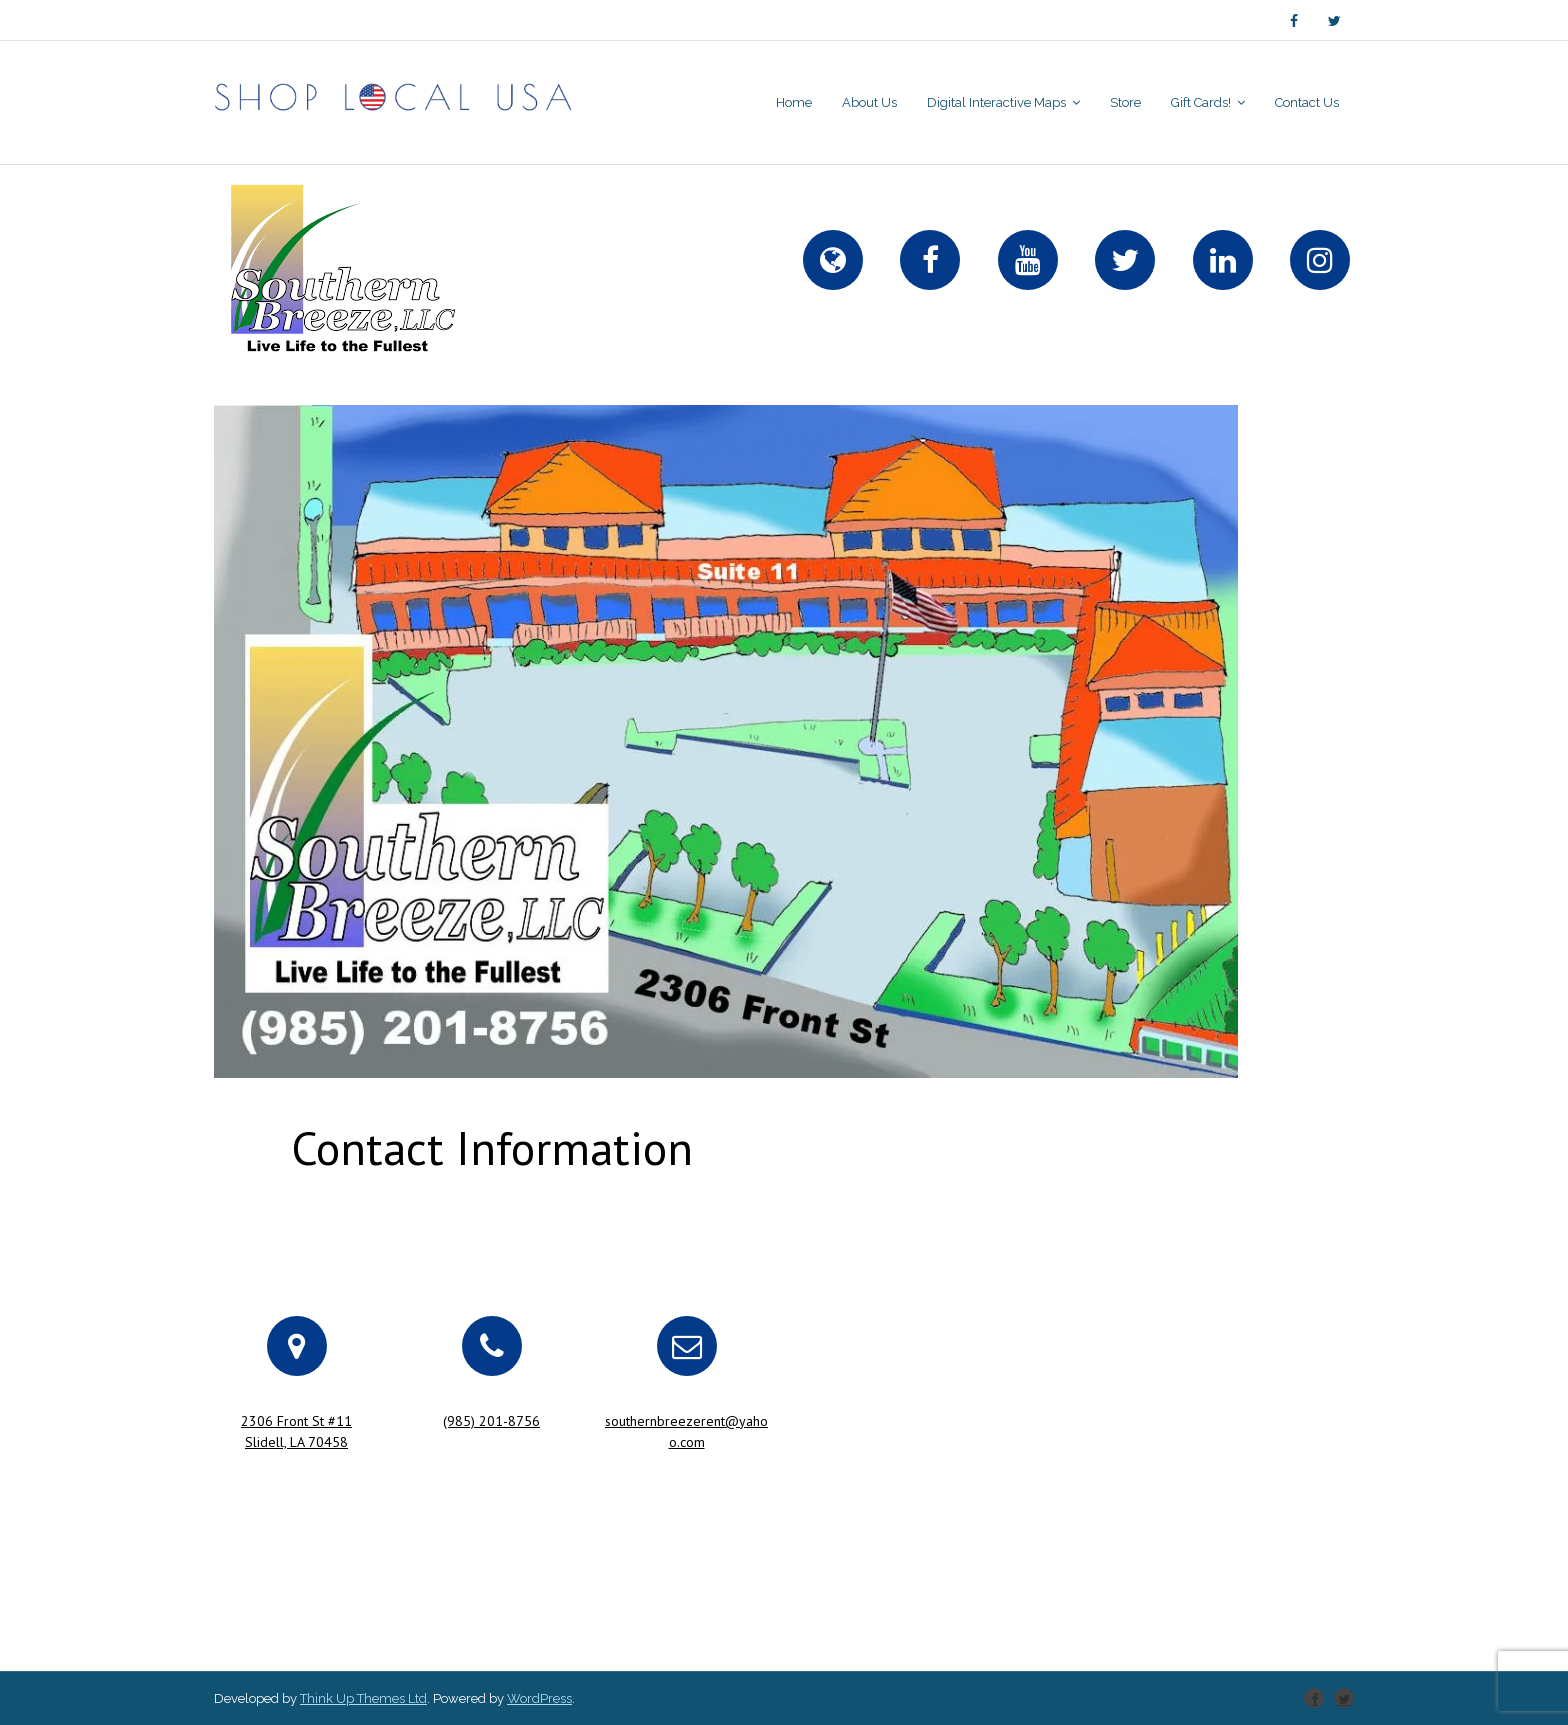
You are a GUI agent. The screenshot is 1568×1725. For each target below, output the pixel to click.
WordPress (539, 1698)
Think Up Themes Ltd (363, 1698)
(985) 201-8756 (491, 1421)
